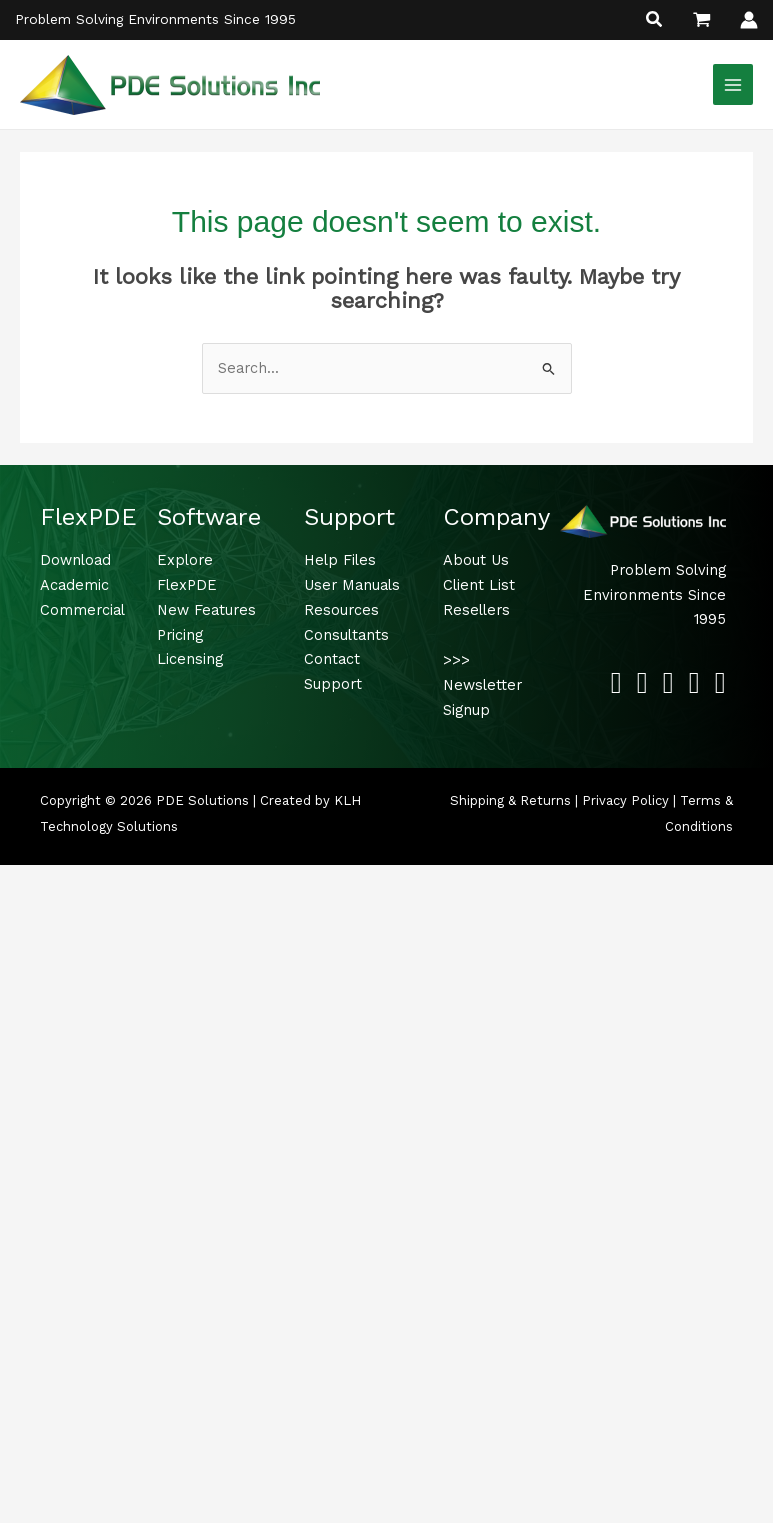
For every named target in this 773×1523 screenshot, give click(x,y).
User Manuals (352, 585)
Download (75, 560)
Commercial (82, 610)
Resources (341, 610)
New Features (206, 610)
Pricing (180, 635)
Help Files (340, 560)
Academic (74, 585)
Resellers (476, 610)
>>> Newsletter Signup (482, 685)
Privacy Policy (625, 800)
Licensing (190, 659)
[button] (655, 21)
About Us (476, 560)
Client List (479, 585)
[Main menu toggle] (733, 84)
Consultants (346, 635)
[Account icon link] (749, 20)
